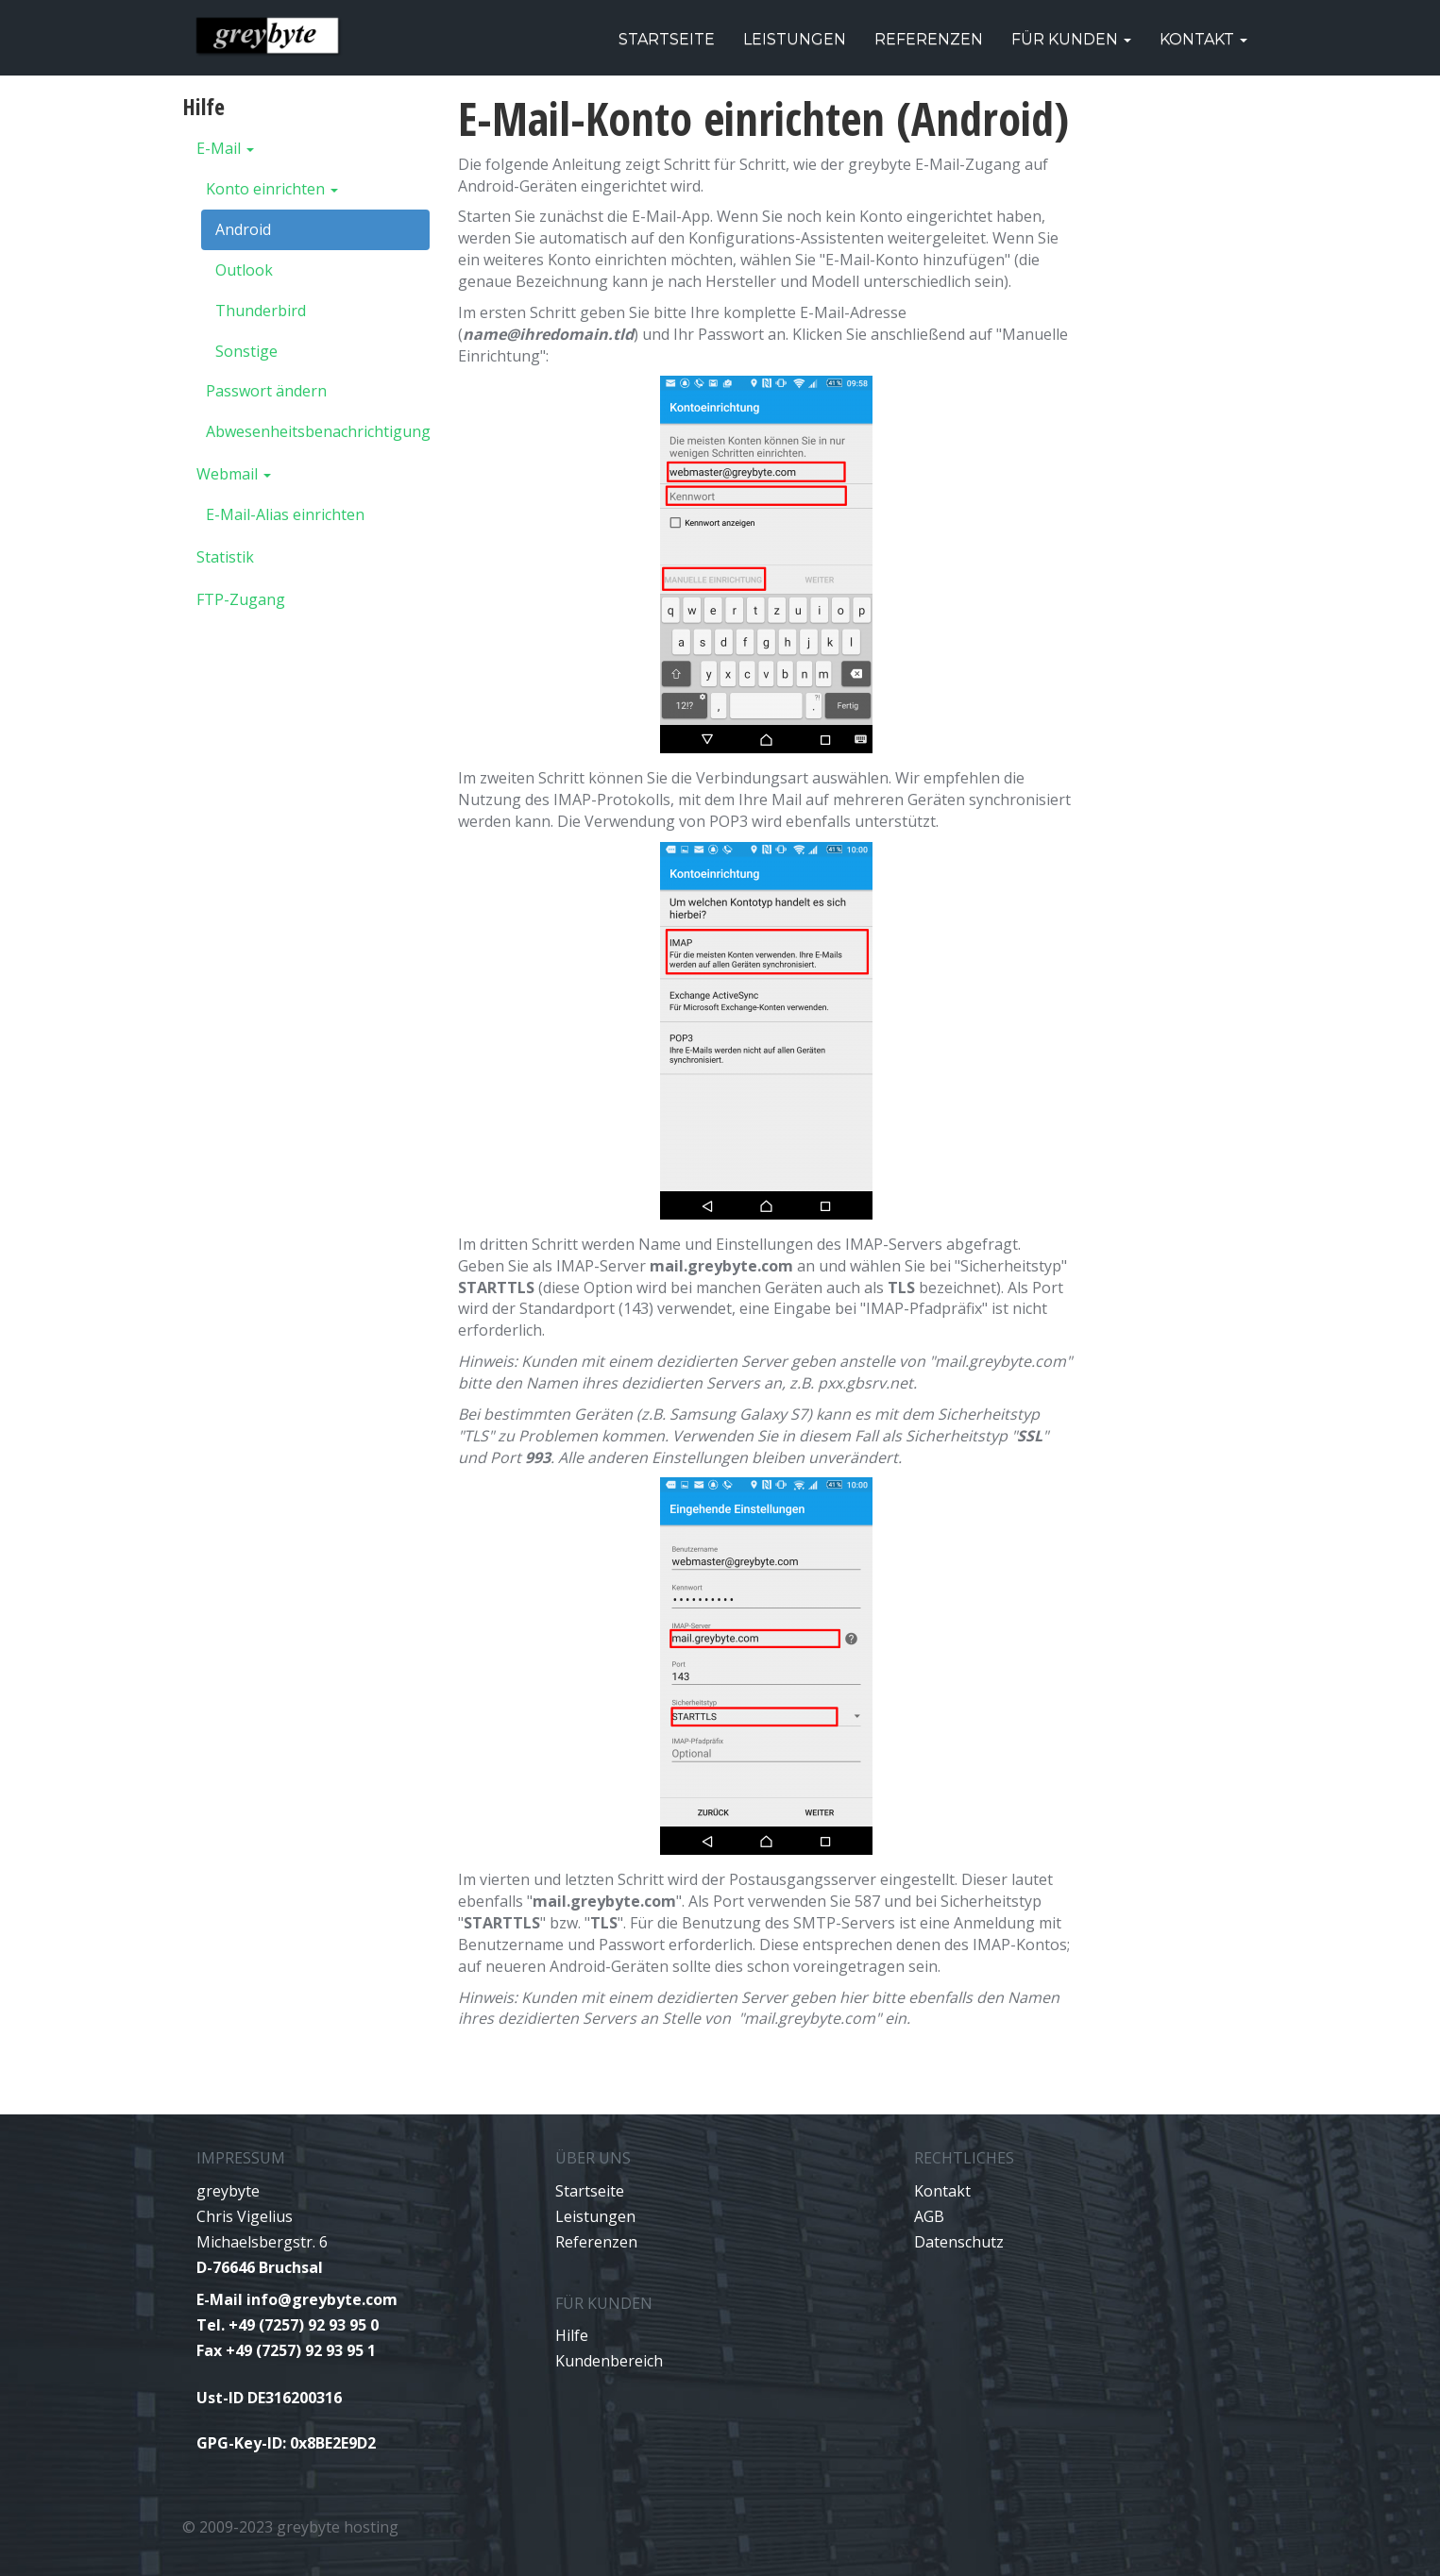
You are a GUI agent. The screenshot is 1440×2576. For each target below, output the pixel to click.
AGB (929, 2216)
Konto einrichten (272, 188)
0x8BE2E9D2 (333, 2443)
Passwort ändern (266, 390)
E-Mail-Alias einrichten (285, 514)
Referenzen (928, 39)
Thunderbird (260, 310)
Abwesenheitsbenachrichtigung (318, 431)
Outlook (244, 270)
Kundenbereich (609, 2360)
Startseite (666, 39)
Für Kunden (1071, 39)
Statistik (225, 557)
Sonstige (246, 351)
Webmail (233, 473)
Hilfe (571, 2335)
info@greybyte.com (322, 2299)
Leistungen (794, 39)
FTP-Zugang (240, 599)
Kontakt (1203, 39)
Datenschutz (959, 2241)
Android (243, 229)
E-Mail (225, 148)
